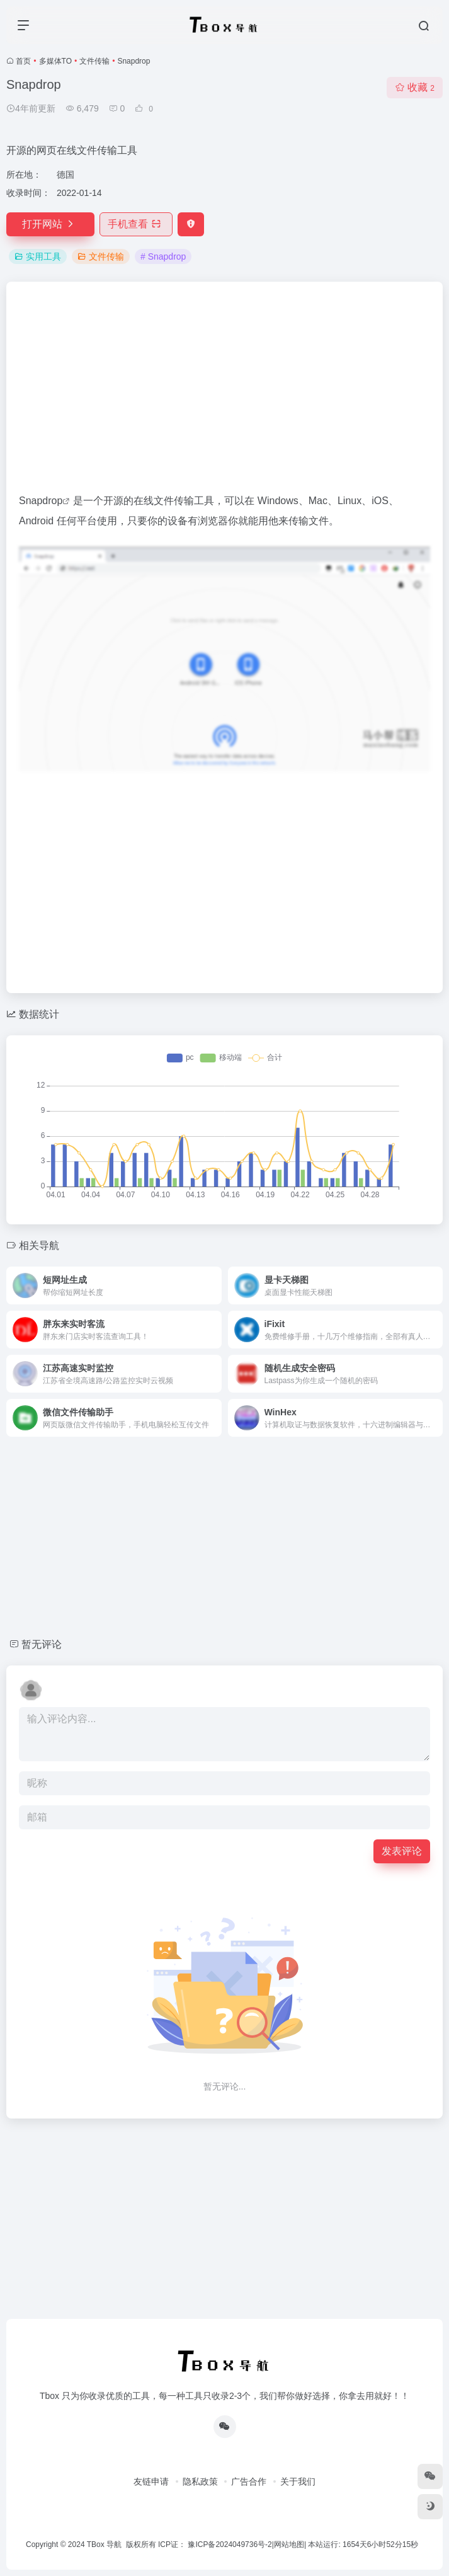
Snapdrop (40, 500)
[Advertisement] (224, 392)
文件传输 (94, 61)
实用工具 (37, 256)
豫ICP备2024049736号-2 (229, 2544)
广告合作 (248, 2481)
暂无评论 (41, 1644)
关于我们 (297, 2481)
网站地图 (289, 2544)
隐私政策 (200, 2481)
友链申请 (151, 2481)
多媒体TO (55, 61)
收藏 (415, 87)
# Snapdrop (163, 256)
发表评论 (402, 1851)
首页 (23, 61)
